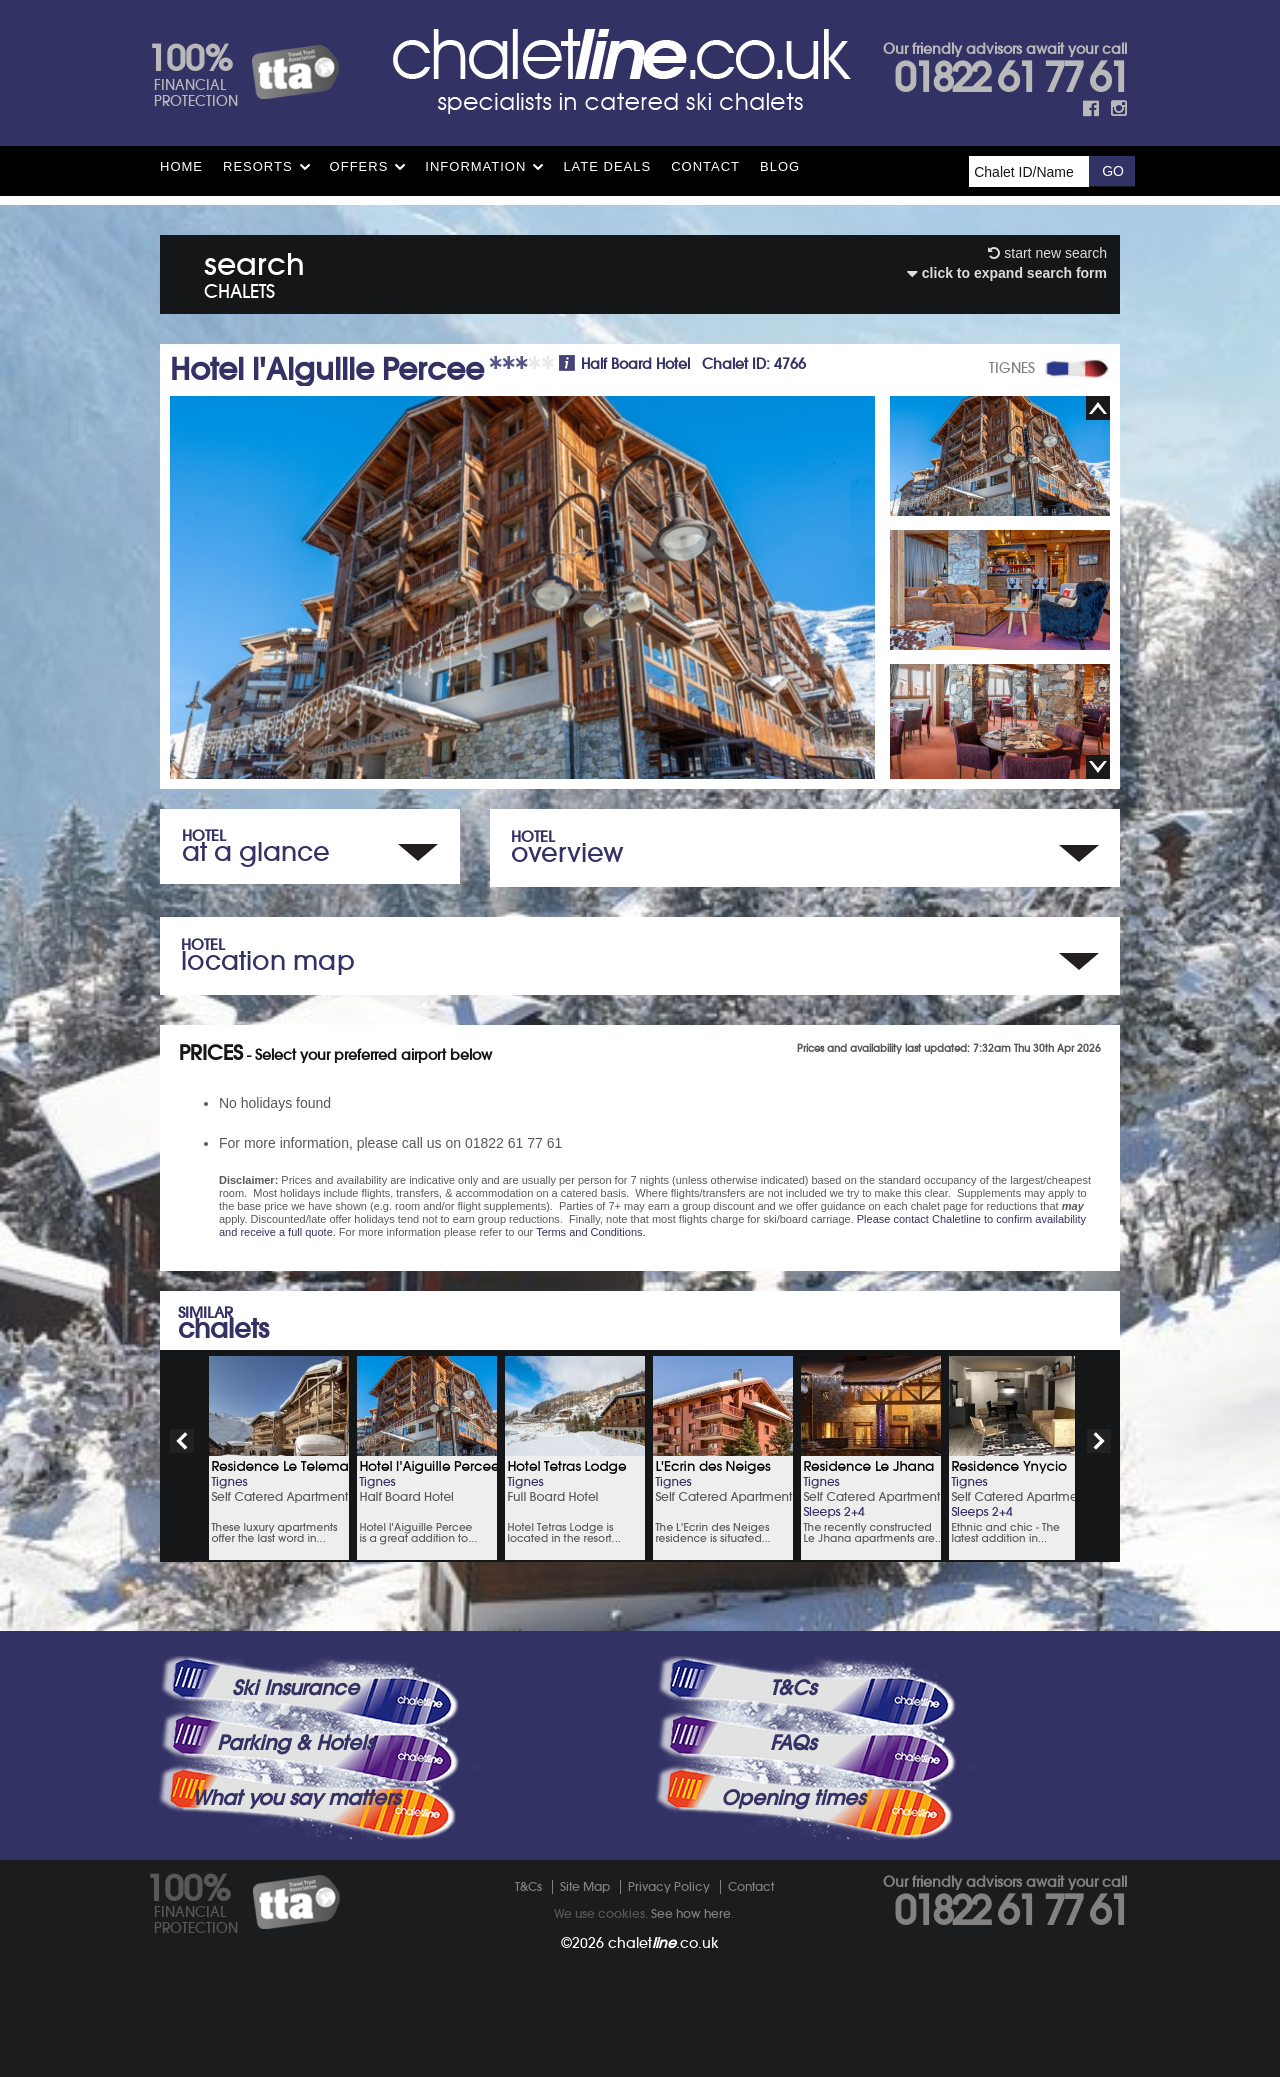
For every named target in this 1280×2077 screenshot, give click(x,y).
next (1099, 1441)
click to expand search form (1007, 273)
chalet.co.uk (663, 1943)
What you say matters (296, 1798)
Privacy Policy (669, 1886)
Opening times (793, 1798)
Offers (359, 166)
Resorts (258, 166)
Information (475, 166)
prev (182, 1441)
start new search (1047, 253)
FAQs (793, 1743)
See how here (691, 1913)
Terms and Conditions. (590, 1232)
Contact (705, 166)
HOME (181, 166)
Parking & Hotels (295, 1743)
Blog (780, 166)
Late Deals (607, 166)
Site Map (585, 1886)
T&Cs (793, 1688)
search (254, 271)
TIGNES (1012, 368)
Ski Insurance (295, 1688)
